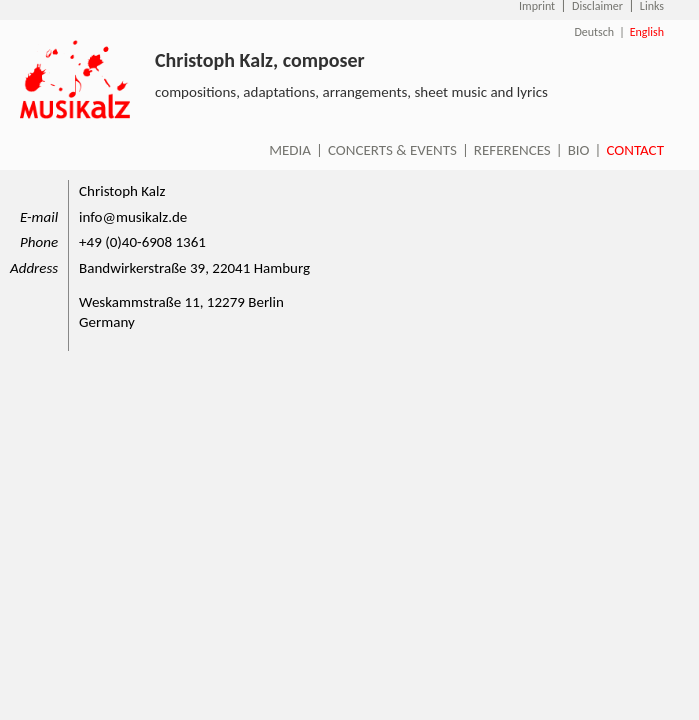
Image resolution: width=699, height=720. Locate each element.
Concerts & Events (392, 150)
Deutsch (594, 32)
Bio (579, 150)
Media (290, 150)
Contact (635, 150)
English (647, 32)
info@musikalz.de (133, 217)
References (512, 150)
